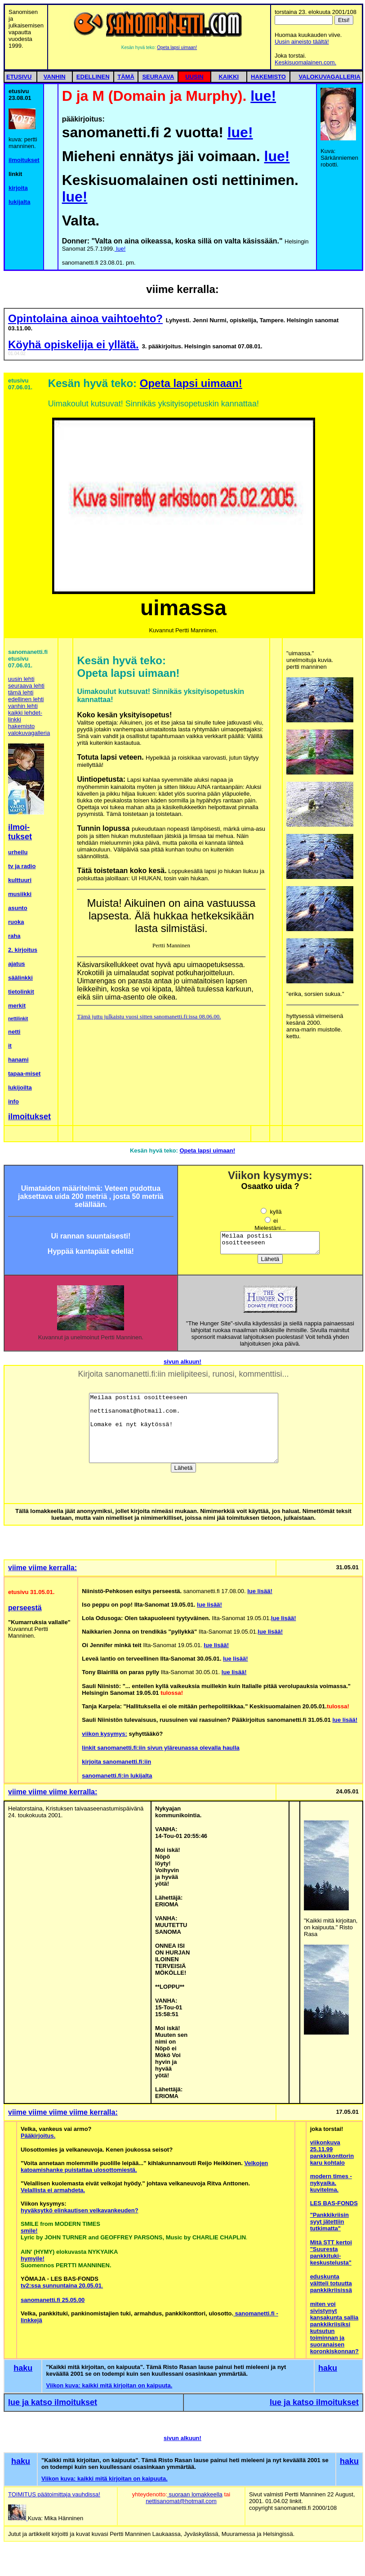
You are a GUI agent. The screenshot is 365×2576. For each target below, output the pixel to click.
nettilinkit (18, 1018)
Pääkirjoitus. (38, 2139)
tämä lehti (20, 692)
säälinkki (20, 977)
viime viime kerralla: (42, 1572)
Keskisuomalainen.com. (305, 62)
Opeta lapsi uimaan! (177, 47)
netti (14, 1031)
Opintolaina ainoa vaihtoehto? (85, 318)
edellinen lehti (26, 699)
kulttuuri (19, 880)
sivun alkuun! (182, 1365)
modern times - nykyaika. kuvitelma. (331, 2187)
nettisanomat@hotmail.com (181, 2505)
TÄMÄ (125, 76)
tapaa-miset (24, 1073)
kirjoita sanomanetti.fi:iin (116, 1765)
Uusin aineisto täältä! (302, 41)
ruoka (16, 922)
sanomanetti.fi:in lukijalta (117, 1779)
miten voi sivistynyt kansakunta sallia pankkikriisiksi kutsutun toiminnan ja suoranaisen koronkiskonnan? (334, 2332)
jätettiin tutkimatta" (327, 2229)
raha (14, 935)
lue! (263, 96)
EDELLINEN (93, 76)
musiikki (19, 894)
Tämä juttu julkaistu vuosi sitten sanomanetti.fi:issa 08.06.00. (149, 1016)
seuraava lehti (26, 685)
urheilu (17, 852)
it (10, 1045)
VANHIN (55, 76)
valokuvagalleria (29, 733)
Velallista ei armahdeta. (53, 2194)
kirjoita (18, 188)
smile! (29, 2234)
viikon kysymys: (104, 1737)
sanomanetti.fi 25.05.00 (53, 2304)
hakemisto (21, 726)
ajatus (16, 963)
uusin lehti (21, 679)
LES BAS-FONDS (334, 2207)
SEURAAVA (158, 76)
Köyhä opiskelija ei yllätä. (73, 344)
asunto (17, 908)
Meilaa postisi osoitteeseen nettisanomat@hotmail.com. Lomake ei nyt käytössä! (270, 1244)
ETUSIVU (18, 76)
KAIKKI (228, 76)
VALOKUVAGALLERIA (330, 76)
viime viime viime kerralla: (52, 1796)
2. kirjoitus (22, 949)
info (13, 1101)
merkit (17, 1005)
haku (22, 2372)
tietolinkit (21, 991)
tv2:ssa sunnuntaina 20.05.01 (61, 2289)
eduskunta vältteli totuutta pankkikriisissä (331, 2287)
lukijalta (19, 201)
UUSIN (194, 76)
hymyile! (33, 2262)
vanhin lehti (23, 706)
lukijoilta (20, 1087)
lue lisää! (259, 1595)
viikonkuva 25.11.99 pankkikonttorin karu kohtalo (332, 2156)
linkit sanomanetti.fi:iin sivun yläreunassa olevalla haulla (160, 1751)
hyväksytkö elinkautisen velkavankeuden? (79, 2214)
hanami (18, 1059)
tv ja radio (22, 866)
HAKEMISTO (268, 76)
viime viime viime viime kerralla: (63, 2116)
